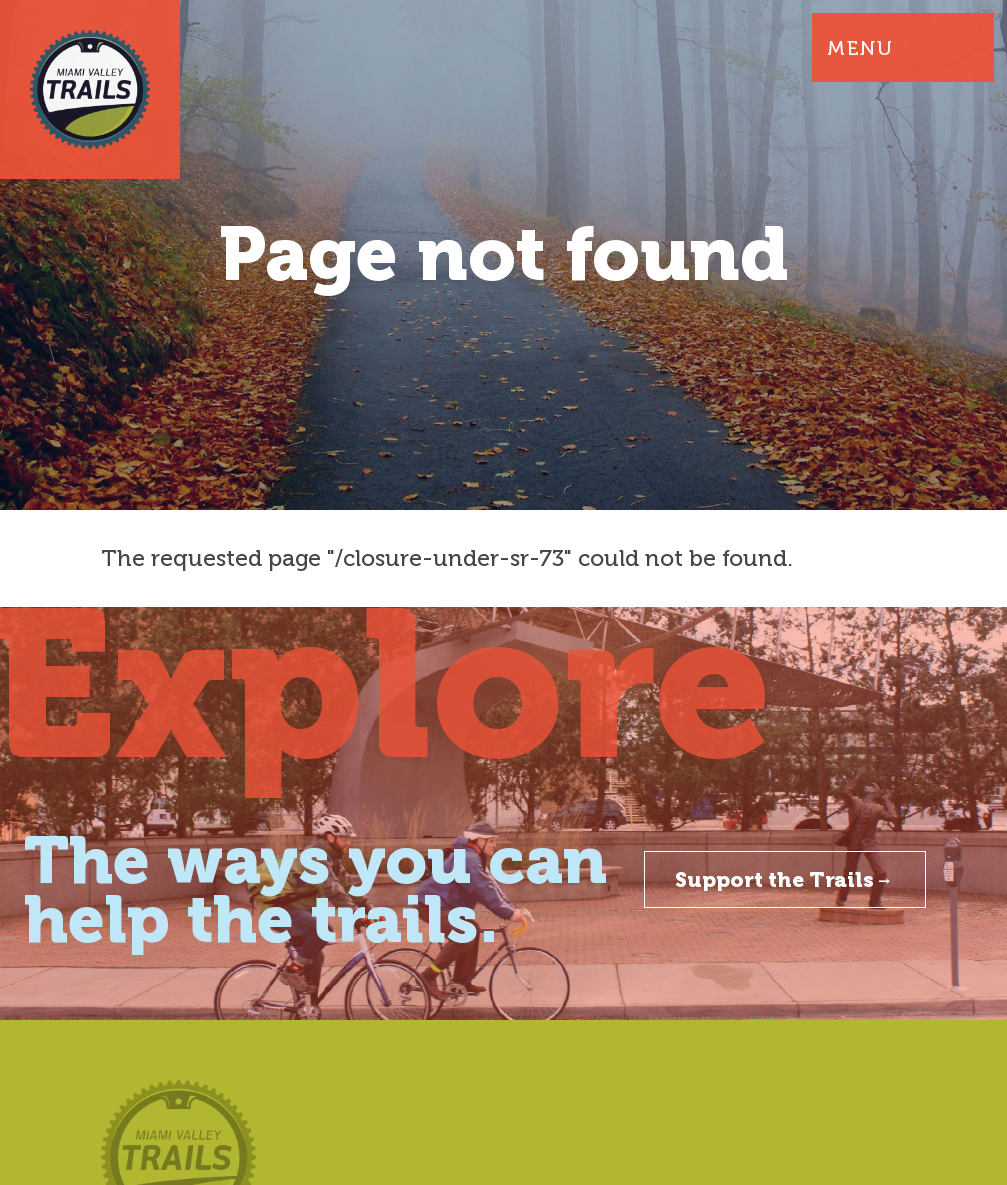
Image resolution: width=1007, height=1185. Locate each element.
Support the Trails (785, 879)
